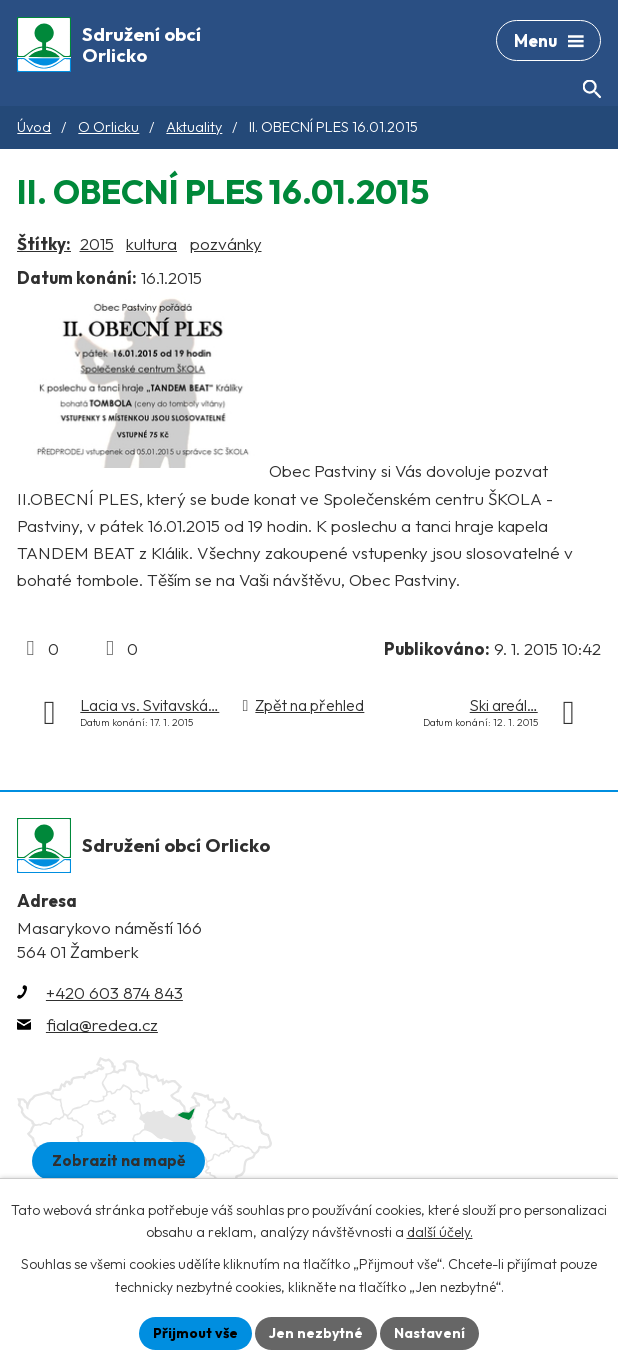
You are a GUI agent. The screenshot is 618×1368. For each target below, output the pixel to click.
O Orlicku (108, 127)
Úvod (34, 127)
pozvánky (226, 243)
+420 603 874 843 (114, 992)
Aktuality (194, 127)
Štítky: (44, 243)
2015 (97, 243)
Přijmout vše (195, 1333)
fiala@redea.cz (102, 1024)
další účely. (440, 1233)
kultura (151, 243)
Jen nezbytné (316, 1333)
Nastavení (429, 1333)
